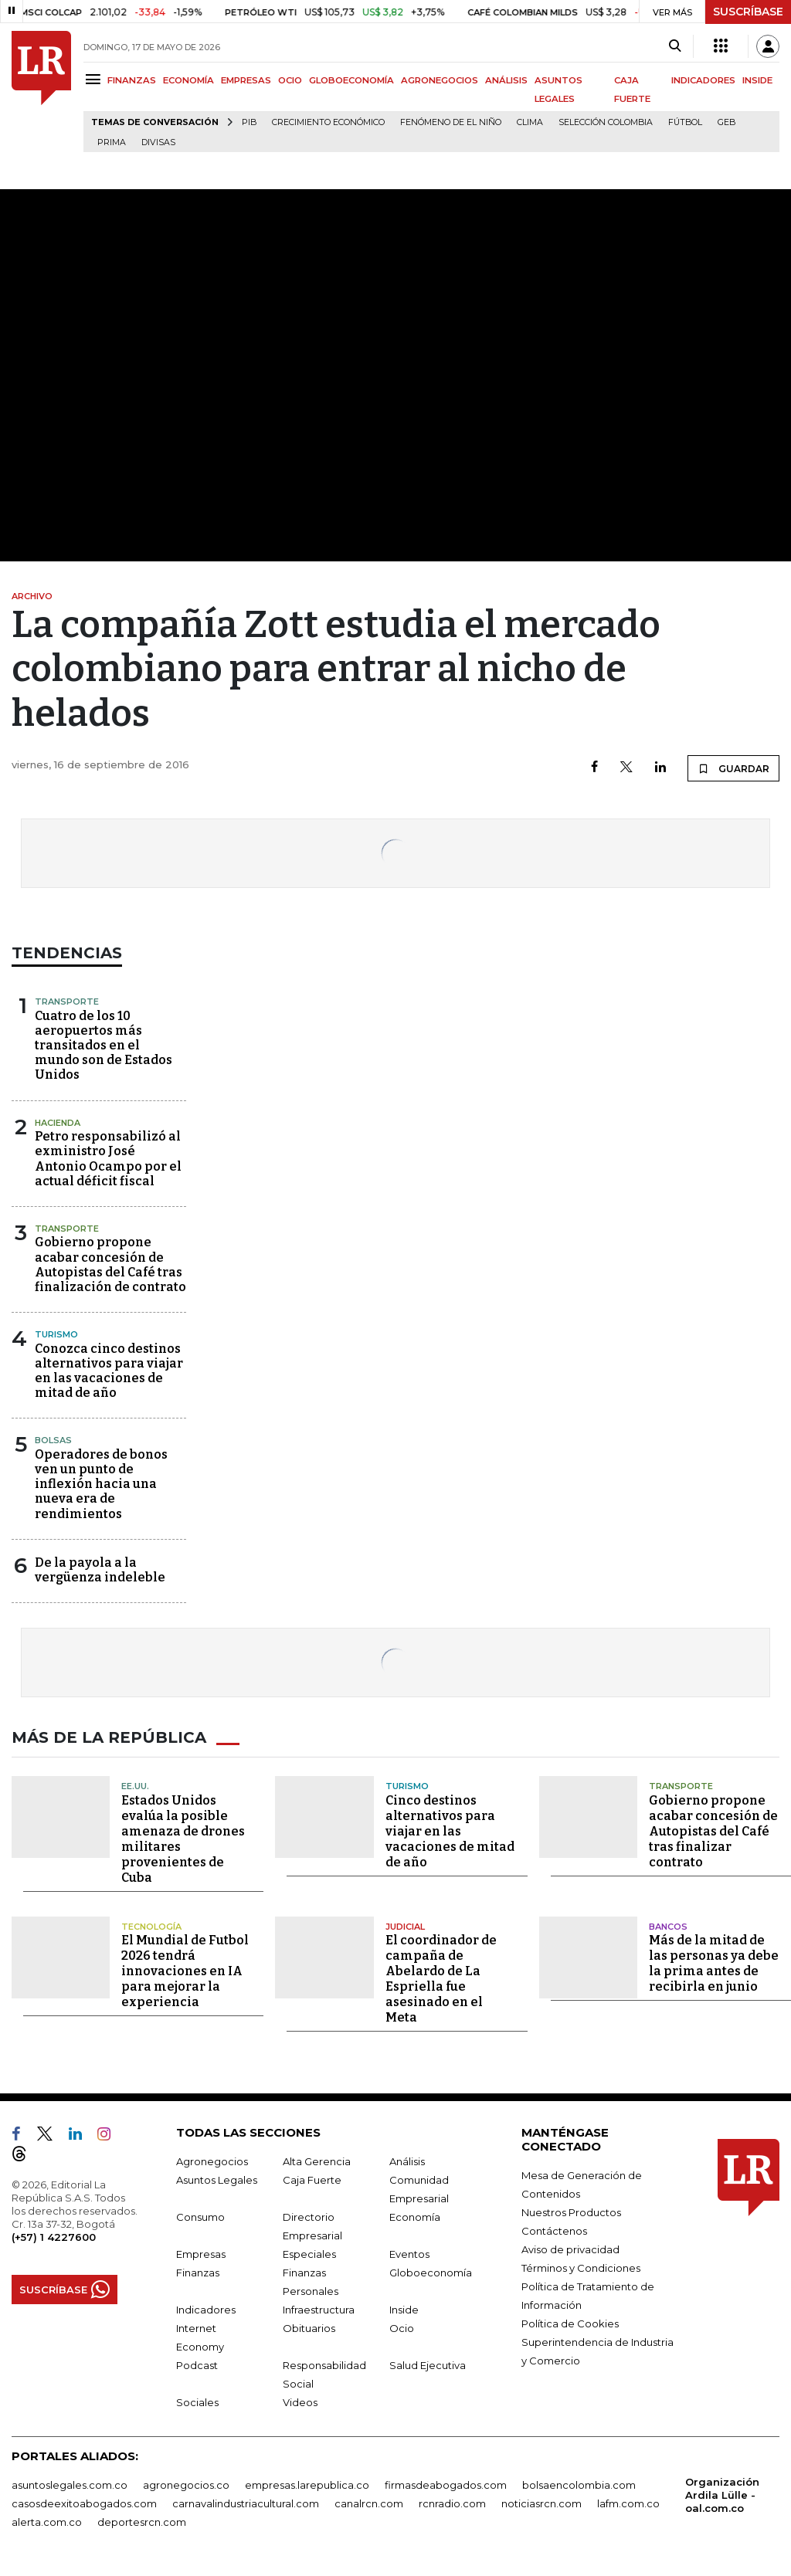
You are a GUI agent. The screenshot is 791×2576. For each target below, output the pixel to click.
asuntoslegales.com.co (69, 2485)
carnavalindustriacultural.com (245, 2503)
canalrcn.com (368, 2503)
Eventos (409, 2254)
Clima (530, 122)
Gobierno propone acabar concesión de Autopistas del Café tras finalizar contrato (713, 1831)
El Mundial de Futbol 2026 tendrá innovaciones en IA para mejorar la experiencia (185, 1971)
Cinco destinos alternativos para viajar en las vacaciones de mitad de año (449, 1831)
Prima (111, 142)
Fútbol (685, 122)
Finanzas (197, 2272)
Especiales (309, 2254)
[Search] (674, 46)
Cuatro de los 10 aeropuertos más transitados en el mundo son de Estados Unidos (103, 1045)
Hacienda (57, 1122)
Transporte (67, 1001)
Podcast (197, 2365)
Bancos (668, 1926)
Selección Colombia (605, 122)
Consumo (200, 2217)
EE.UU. (135, 1786)
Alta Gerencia (317, 2161)
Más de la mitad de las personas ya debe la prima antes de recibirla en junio (714, 1963)
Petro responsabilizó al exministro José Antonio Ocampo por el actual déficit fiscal (108, 1158)
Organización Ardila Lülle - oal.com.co (722, 2495)
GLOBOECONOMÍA (351, 80)
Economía (414, 2217)
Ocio (401, 2328)
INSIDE (757, 80)
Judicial (405, 1926)
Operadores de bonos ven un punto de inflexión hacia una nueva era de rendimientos (101, 1484)
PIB (249, 122)
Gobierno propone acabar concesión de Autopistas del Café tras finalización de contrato (110, 1264)
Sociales (197, 2402)
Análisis (407, 2161)
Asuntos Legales (216, 2180)
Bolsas (53, 1440)
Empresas (201, 2254)
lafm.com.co (628, 2503)
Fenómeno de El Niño (450, 122)
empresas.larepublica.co (307, 2485)
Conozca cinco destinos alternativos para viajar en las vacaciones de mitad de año (109, 1371)
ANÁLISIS (506, 80)
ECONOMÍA (188, 80)
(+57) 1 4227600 (54, 2237)
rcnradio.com (452, 2503)
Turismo (56, 1334)
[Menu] (95, 79)
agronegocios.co (186, 2485)
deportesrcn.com (141, 2522)
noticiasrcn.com (541, 2503)
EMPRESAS (246, 80)
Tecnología (151, 1926)
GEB (726, 122)
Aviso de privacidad (570, 2249)
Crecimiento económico (328, 122)
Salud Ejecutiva (427, 2365)
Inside (404, 2309)
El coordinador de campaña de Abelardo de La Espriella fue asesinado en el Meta (441, 1979)
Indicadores (206, 2309)
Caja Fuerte (312, 2180)
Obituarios (309, 2328)
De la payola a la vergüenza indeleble (100, 1570)
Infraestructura (319, 2309)
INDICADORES (703, 80)
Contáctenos (554, 2231)
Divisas (158, 142)
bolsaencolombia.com (579, 2485)
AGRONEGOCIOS (439, 80)
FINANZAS (131, 80)
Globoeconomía (430, 2272)
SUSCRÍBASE (748, 12)
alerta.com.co (47, 2522)
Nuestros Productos (571, 2212)
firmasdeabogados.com (446, 2485)
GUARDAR (733, 768)
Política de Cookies (570, 2323)
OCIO (290, 80)
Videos (300, 2402)
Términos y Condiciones (580, 2268)
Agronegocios (212, 2161)
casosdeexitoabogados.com (84, 2503)
